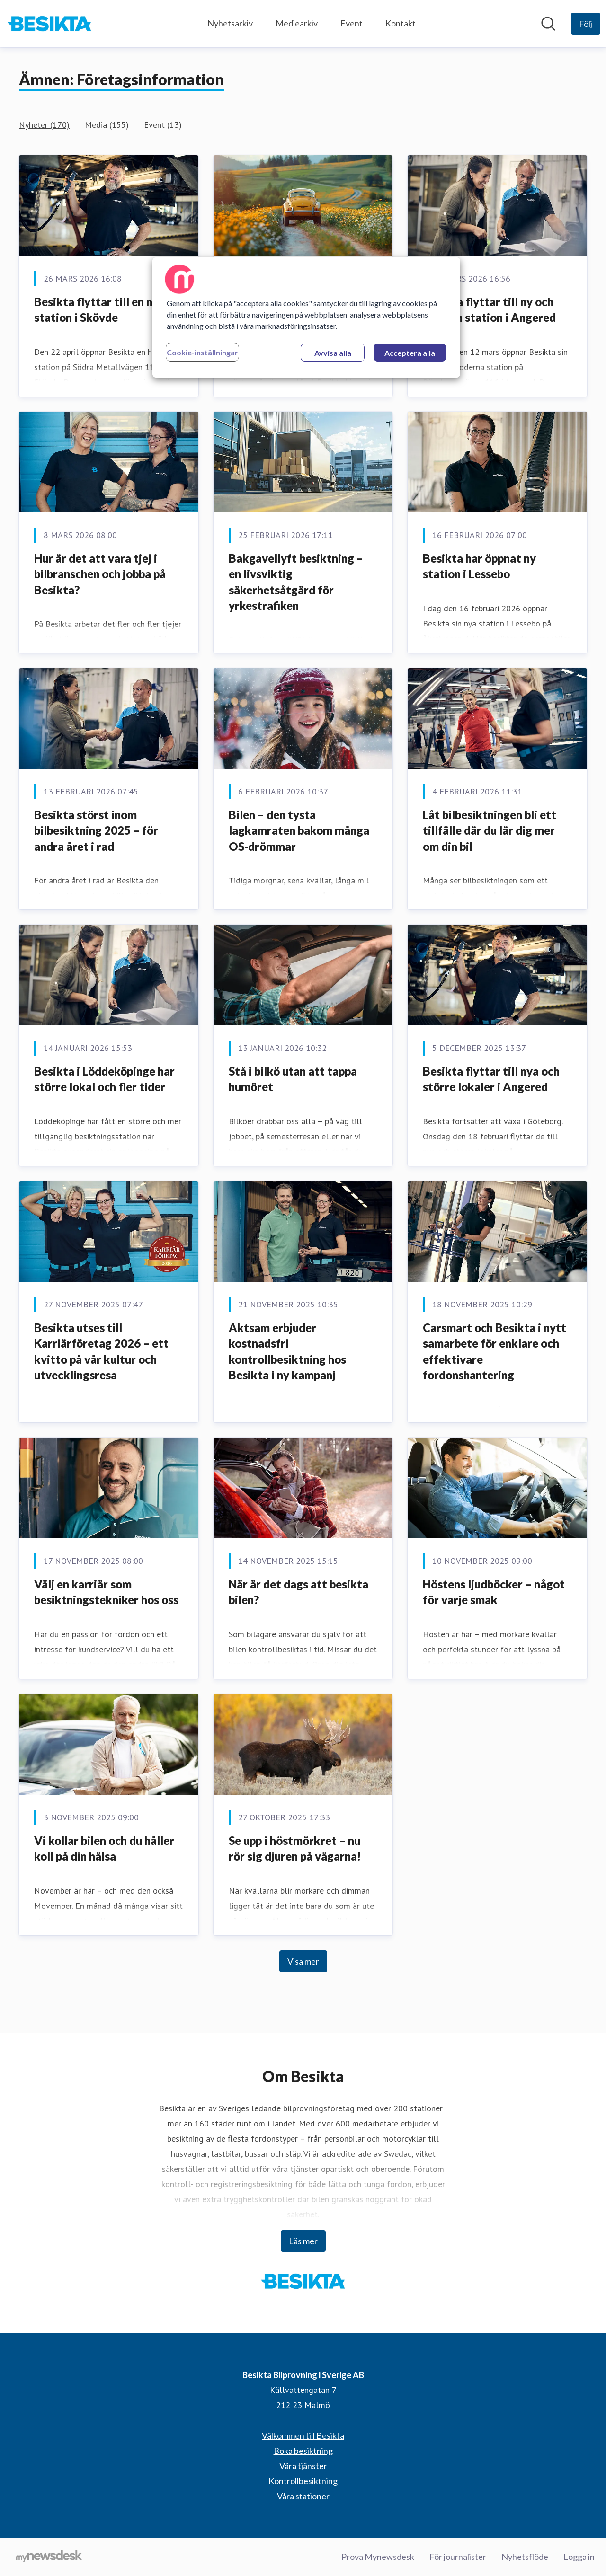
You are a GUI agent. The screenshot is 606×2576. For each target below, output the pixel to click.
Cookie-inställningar (202, 352)
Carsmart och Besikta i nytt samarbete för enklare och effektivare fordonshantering (494, 1351)
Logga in (579, 2556)
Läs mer (303, 2241)
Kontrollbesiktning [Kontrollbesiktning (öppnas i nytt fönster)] (303, 2481)
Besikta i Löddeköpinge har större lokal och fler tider (104, 1079)
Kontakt (400, 23)
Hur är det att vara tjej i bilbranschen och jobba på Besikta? (100, 574)
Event (351, 23)
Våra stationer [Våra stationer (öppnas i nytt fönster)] (303, 2496)
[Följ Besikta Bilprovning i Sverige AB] (585, 24)
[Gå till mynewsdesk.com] (49, 2557)
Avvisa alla (332, 352)
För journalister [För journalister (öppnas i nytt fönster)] (457, 2556)
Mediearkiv (297, 23)
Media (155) (107, 124)
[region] (306, 317)
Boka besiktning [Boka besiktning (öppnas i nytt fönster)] (303, 2450)
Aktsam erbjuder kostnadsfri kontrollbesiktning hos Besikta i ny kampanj (287, 1351)
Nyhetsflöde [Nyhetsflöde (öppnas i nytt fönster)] (524, 2556)
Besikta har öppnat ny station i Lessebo (479, 566)
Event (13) (163, 124)
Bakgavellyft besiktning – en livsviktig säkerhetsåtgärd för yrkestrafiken (296, 582)
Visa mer (303, 1961)
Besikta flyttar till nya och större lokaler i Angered (491, 1079)
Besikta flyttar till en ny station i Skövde (96, 310)
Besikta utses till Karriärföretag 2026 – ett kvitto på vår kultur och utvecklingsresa (101, 1351)
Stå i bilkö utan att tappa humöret (293, 1079)
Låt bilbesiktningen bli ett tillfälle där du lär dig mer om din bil (489, 830)
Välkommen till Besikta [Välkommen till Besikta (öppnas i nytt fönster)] (303, 2435)
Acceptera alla (409, 352)
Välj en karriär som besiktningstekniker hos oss (106, 1592)
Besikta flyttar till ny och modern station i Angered (489, 310)
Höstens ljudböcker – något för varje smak (494, 1592)
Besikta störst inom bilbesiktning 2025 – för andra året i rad (96, 830)
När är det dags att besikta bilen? (298, 1592)
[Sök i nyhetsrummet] (548, 23)
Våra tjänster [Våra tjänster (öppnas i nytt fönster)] (303, 2466)
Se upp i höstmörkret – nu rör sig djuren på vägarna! (295, 1848)
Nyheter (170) (44, 124)
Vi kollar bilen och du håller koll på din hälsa (104, 1848)
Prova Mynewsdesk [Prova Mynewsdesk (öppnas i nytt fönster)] (377, 2556)
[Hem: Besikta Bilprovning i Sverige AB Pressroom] (49, 24)
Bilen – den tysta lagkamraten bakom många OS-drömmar (299, 830)
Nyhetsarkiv (230, 23)
